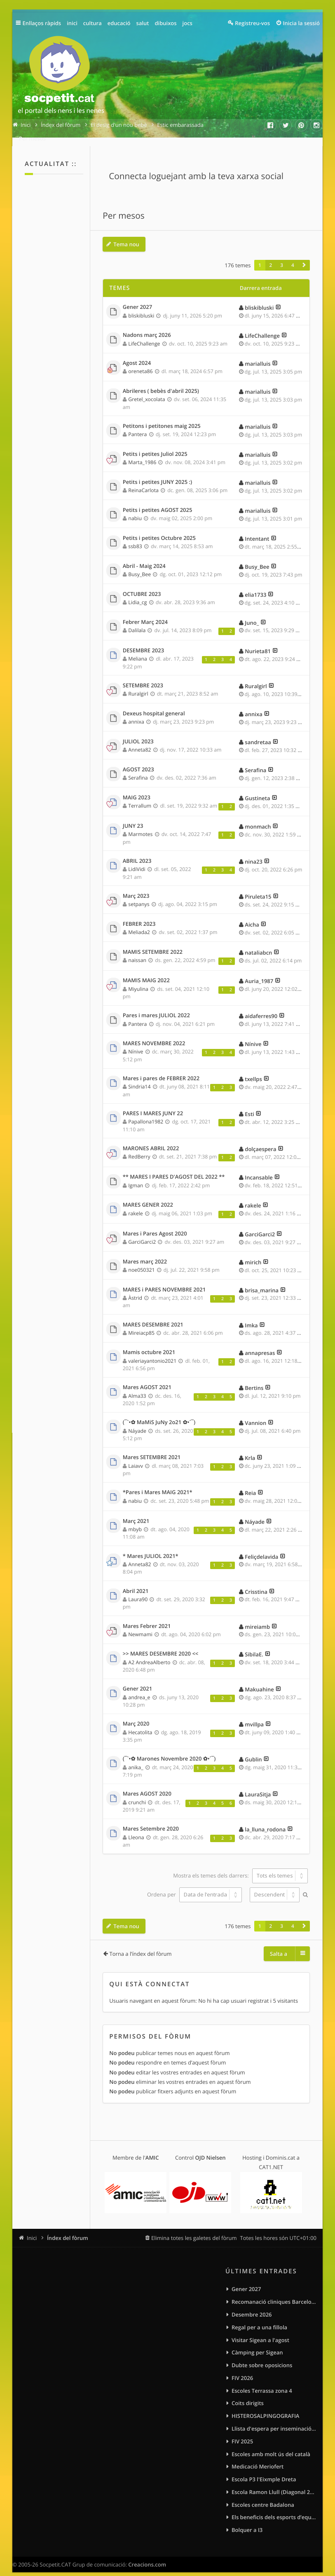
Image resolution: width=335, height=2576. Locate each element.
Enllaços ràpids (42, 23)
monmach (258, 818)
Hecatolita (140, 1723)
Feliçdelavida (261, 1548)
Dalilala (136, 621)
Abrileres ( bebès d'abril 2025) (161, 382)
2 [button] (270, 256)
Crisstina (256, 1583)
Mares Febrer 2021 (147, 1617)
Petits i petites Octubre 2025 (159, 529)
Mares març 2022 (145, 1253)
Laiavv (135, 1457)
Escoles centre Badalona (263, 2496)
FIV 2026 (242, 2369)
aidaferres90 (261, 1007)
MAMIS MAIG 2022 (146, 972)
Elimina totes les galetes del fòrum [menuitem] (194, 2229)
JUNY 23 (133, 817)
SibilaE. (254, 1645)
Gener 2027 (137, 298)
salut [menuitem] (142, 23)
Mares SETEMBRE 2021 (152, 1449)
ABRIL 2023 (137, 852)
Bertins (254, 1379)
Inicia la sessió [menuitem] (301, 23)
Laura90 (138, 1590)
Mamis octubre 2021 (149, 1344)
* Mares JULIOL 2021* (150, 1547)
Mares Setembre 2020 (151, 1820)
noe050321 (141, 1261)
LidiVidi (136, 860)
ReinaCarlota (143, 481)
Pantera (137, 425)
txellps (253, 1070)
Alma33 (137, 1387)
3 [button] (281, 256)
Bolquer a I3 (247, 2521)
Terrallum (139, 797)
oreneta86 (140, 362)
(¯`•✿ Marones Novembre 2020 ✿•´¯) (169, 1750)
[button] (304, 256)
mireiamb (257, 1618)
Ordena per (194, 1885)
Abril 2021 (136, 1582)
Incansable (259, 1168)
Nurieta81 (258, 642)
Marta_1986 (142, 453)
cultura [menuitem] (92, 23)
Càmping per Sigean (257, 2343)
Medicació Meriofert (257, 2458)
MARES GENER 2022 (148, 1196)
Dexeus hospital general (154, 705)
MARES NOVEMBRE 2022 (154, 1035)
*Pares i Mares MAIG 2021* (157, 1484)
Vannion (255, 1414)
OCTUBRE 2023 (142, 585)
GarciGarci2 (142, 1233)
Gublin (253, 1750)
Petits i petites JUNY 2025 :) (157, 473)
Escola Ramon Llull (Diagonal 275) (274, 2483)
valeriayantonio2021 (152, 1352)
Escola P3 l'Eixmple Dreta (264, 2470)
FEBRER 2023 (139, 915)
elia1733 (255, 586)
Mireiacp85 (141, 1324)
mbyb (135, 1520)
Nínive (135, 1042)
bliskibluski (141, 307)
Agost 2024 (137, 354)
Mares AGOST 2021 (147, 1379)
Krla (250, 1449)
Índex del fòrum (67, 2229)
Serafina (138, 769)
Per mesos (123, 207)
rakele (135, 1204)
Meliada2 (139, 923)
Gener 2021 (137, 1680)
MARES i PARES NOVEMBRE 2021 (164, 1281)
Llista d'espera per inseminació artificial (274, 2420)
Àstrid (135, 1289)
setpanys (138, 895)
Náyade (137, 1422)
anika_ (135, 1758)
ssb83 (135, 537)
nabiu (135, 509)
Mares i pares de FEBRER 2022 (161, 1070)
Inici (32, 2229)
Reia (250, 1484)
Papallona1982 (145, 1112)
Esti (249, 1105)
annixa (136, 713)
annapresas (260, 1344)
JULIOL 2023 (138, 733)
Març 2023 (136, 887)
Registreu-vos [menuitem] (252, 23)
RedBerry (139, 1147)
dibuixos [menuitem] (165, 23)
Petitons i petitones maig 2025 (162, 417)
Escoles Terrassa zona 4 (262, 2382)
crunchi (137, 1793)
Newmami (140, 1625)
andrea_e (139, 1688)
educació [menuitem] (119, 23)
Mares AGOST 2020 (147, 1785)
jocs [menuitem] (187, 23)
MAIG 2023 (136, 789)
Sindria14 (139, 1077)
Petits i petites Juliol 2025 (155, 445)
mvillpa (254, 1715)
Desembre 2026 (252, 2306)
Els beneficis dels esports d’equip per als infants (274, 2508)
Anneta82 (139, 741)
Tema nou (126, 235)
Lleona (136, 1828)
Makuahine (259, 1680)
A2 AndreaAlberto (149, 1653)
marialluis (257, 355)
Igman (135, 1176)
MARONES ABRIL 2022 (151, 1140)
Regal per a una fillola (259, 2318)
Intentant (257, 530)
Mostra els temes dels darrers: (240, 1867)
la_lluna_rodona (265, 1820)
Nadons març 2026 (147, 326)
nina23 (253, 853)
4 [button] (292, 256)
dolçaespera (260, 1140)
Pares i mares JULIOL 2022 (156, 1007)
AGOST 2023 (138, 761)
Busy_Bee (139, 565)
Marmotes (140, 825)
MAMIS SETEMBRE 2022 (153, 943)
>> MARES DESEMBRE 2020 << (161, 1645)
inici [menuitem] (72, 23)
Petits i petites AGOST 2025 (157, 501)
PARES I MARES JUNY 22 (153, 1105)
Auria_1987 (259, 972)
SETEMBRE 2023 (143, 677)
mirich (253, 1253)
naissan (137, 951)
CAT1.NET (271, 2158)
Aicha (252, 916)
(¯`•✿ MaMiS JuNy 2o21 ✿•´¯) (159, 1414)
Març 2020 (136, 1715)
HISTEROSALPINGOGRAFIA (265, 2407)
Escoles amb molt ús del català (271, 2445)
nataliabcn (258, 944)
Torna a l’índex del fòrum (141, 1945)
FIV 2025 (242, 2432)
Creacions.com (147, 2556)
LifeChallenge (144, 335)
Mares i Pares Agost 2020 (155, 1225)
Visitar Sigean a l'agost (260, 2331)
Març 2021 (136, 1512)
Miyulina (138, 980)
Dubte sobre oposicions (262, 2356)
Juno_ (252, 614)
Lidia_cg (137, 593)
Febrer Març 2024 (145, 613)
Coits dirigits (248, 2394)
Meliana (137, 650)
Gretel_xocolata (146, 390)
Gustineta (257, 789)
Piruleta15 (258, 888)
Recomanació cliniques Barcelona (274, 2293)
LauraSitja (258, 1785)
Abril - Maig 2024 (144, 557)
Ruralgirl (138, 685)
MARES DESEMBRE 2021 (153, 1316)
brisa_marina (262, 1281)
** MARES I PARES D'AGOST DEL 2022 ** (174, 1168)
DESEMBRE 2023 (143, 642)
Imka (251, 1316)
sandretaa (258, 733)
